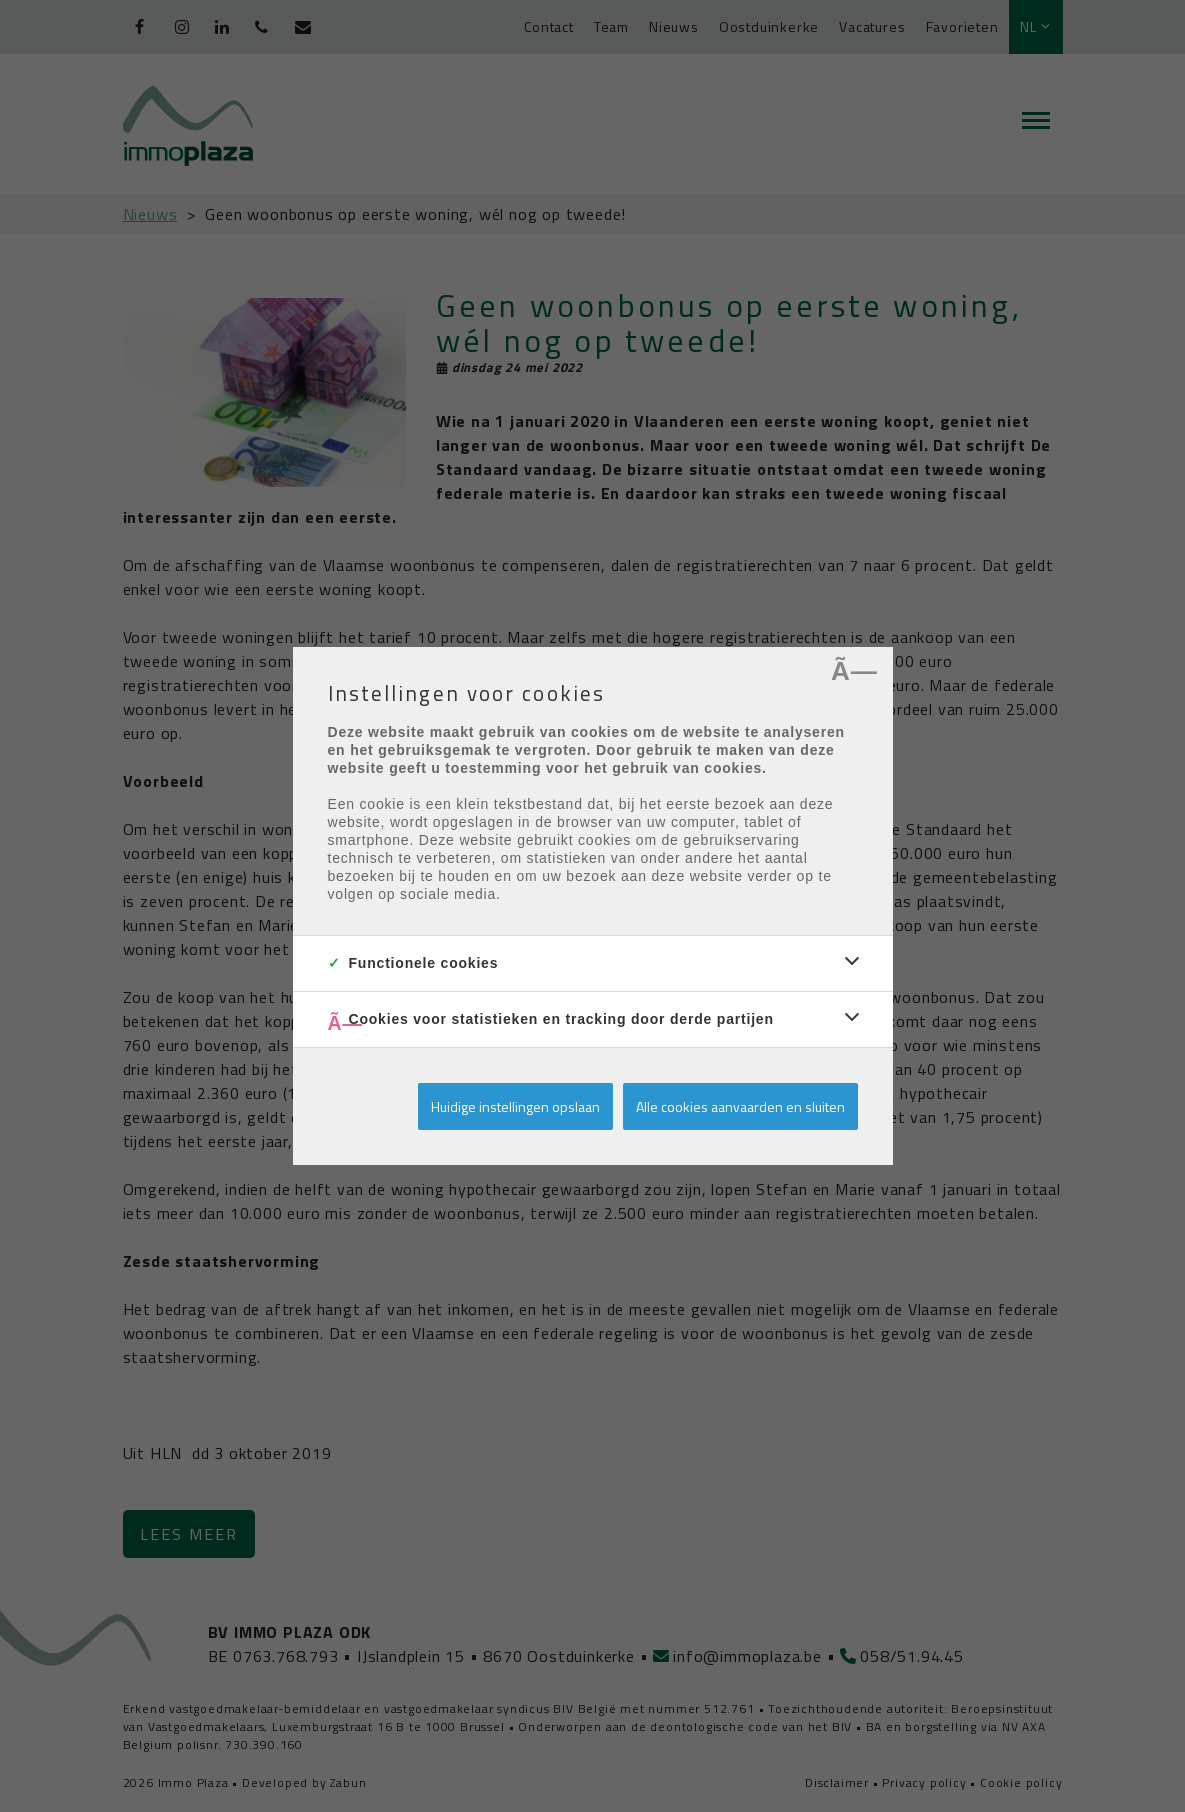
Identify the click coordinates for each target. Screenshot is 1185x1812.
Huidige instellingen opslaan (515, 1106)
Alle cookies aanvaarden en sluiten (740, 1106)
